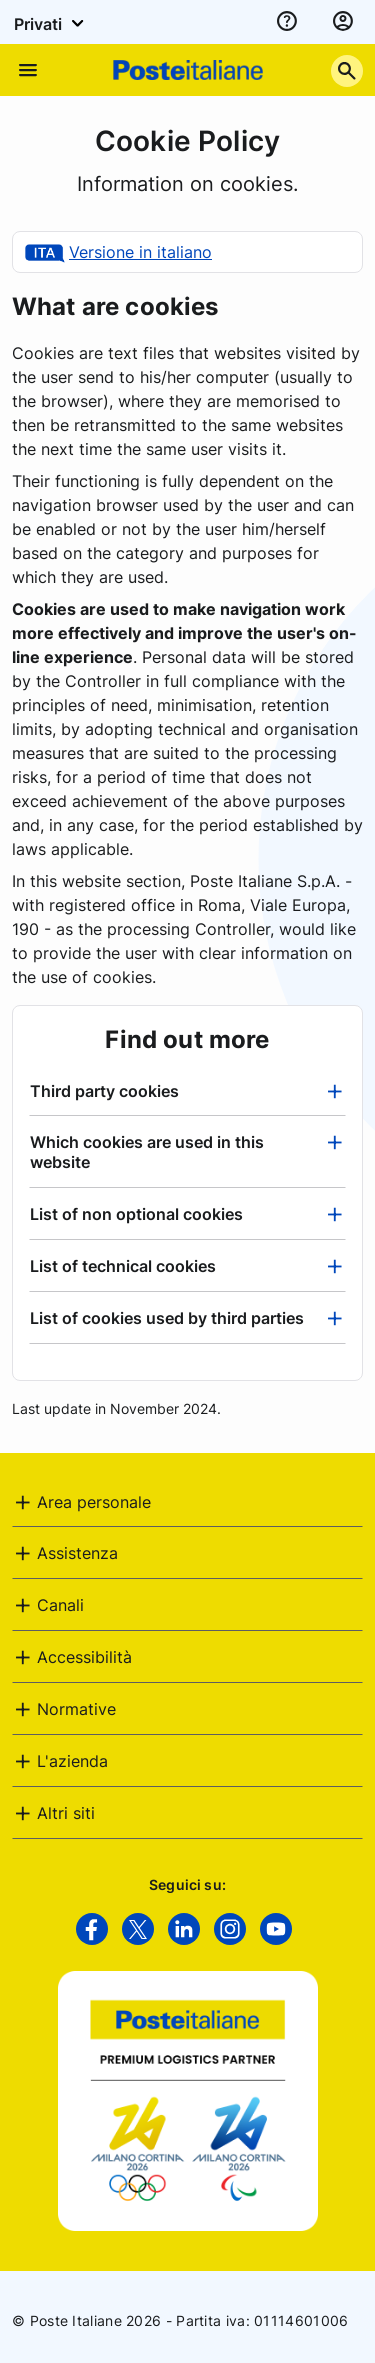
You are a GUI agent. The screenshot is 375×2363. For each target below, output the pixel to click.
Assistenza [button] (77, 1553)
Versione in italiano (140, 252)
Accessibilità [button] (84, 1657)
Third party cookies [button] (104, 1091)
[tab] (187, 1091)
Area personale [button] (94, 1502)
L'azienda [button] (72, 1761)
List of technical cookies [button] (123, 1266)
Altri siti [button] (66, 1813)
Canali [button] (60, 1605)
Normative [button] (76, 1709)
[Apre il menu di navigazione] (28, 70)
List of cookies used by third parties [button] (167, 1318)
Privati (52, 23)
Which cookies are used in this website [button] (147, 1152)
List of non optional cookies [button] (136, 1214)
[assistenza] (287, 22)
